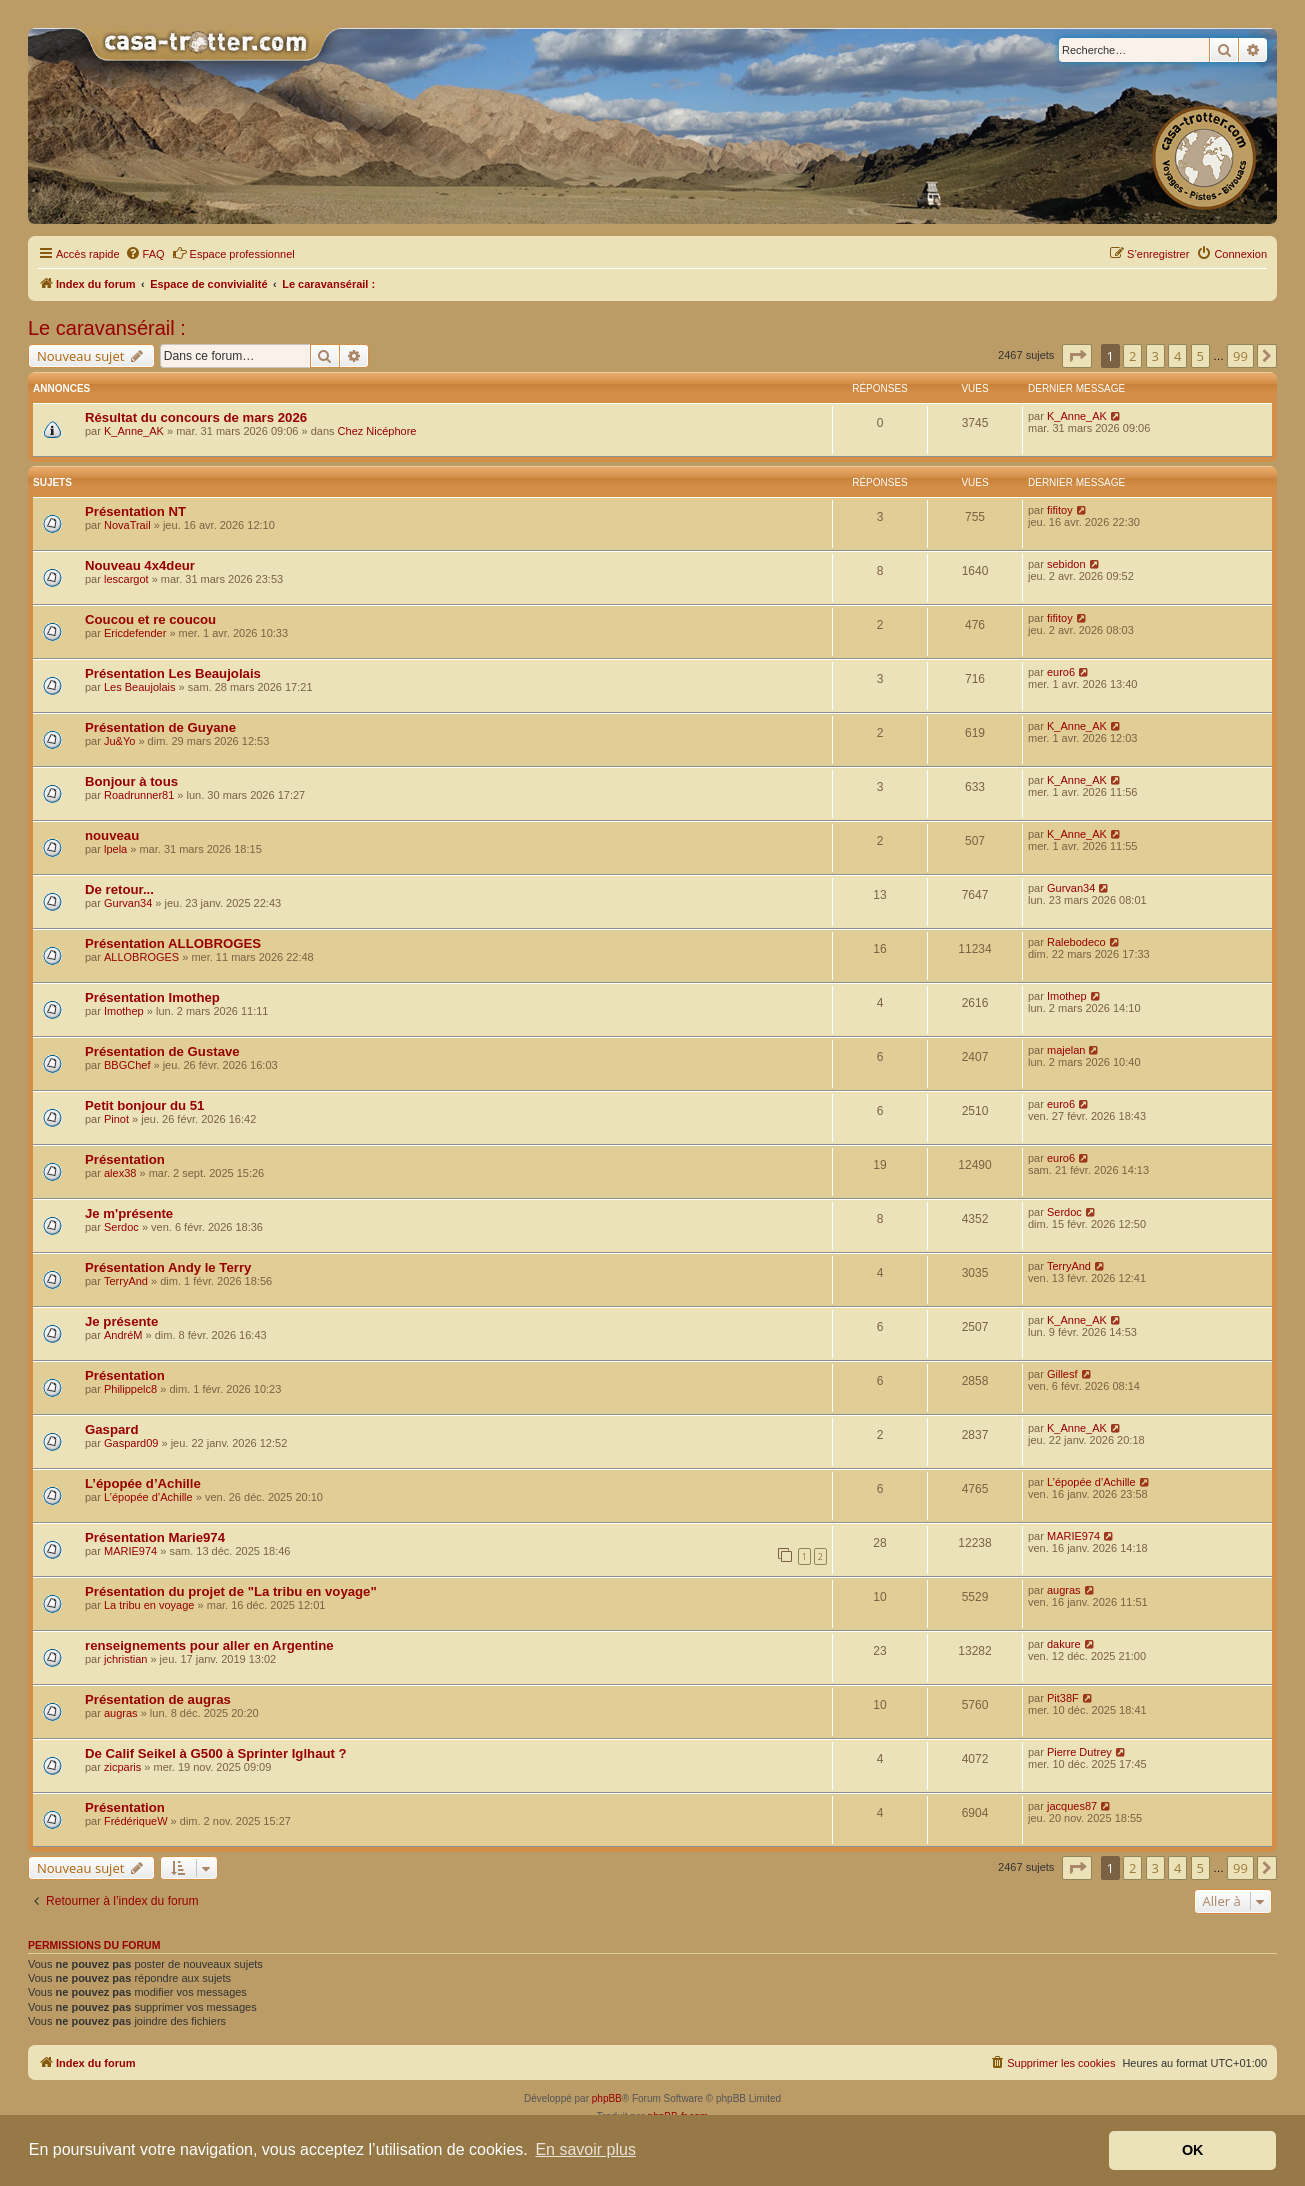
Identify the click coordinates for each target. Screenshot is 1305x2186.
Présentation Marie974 (155, 1537)
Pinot (116, 1119)
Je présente (121, 1321)
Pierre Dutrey (1079, 1752)
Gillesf (1062, 1374)
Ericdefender (135, 633)
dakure (1064, 1644)
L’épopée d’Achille (143, 1483)
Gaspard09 (131, 1443)
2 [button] (1132, 356)
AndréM (123, 1335)
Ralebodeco (1076, 942)
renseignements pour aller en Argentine (209, 1645)
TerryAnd (126, 1281)
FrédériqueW (136, 1821)
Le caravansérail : (107, 328)
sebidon (1066, 564)
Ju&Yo (119, 741)
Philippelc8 (130, 1389)
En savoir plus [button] (585, 2149)
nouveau (112, 835)
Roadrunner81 (139, 795)
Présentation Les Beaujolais (173, 673)
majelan (1066, 1050)
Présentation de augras (158, 1699)
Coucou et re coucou (150, 619)
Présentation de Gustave (162, 1051)
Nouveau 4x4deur (140, 565)
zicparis (122, 1767)
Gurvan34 (128, 903)
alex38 (120, 1173)
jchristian (125, 1659)
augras (1064, 1590)
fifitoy (1060, 510)
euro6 (1061, 672)
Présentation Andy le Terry (168, 1267)
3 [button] (1155, 356)
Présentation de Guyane (160, 727)
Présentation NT (135, 511)
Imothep (124, 1011)
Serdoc (121, 1227)
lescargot (126, 579)
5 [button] (1200, 356)
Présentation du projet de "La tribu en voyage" (231, 1591)
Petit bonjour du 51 (144, 1105)
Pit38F (1063, 1698)
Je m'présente (129, 1213)
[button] (1077, 356)
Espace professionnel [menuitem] (233, 253)
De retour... (119, 889)
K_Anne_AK (134, 431)
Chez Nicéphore (377, 431)
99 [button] (1240, 356)
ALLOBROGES (141, 957)
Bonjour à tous (131, 781)
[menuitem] (145, 254)
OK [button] (1193, 2150)
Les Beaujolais (140, 687)
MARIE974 (130, 1551)
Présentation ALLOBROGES (173, 943)
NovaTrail (127, 525)
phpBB (607, 2098)
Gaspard (112, 1429)
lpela (115, 849)
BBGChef (127, 1065)
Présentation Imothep (152, 997)
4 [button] (1177, 356)
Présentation (125, 1159)
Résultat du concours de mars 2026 (196, 417)
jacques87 (1072, 1806)
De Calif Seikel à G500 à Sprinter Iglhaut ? (216, 1753)
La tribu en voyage (149, 1605)
